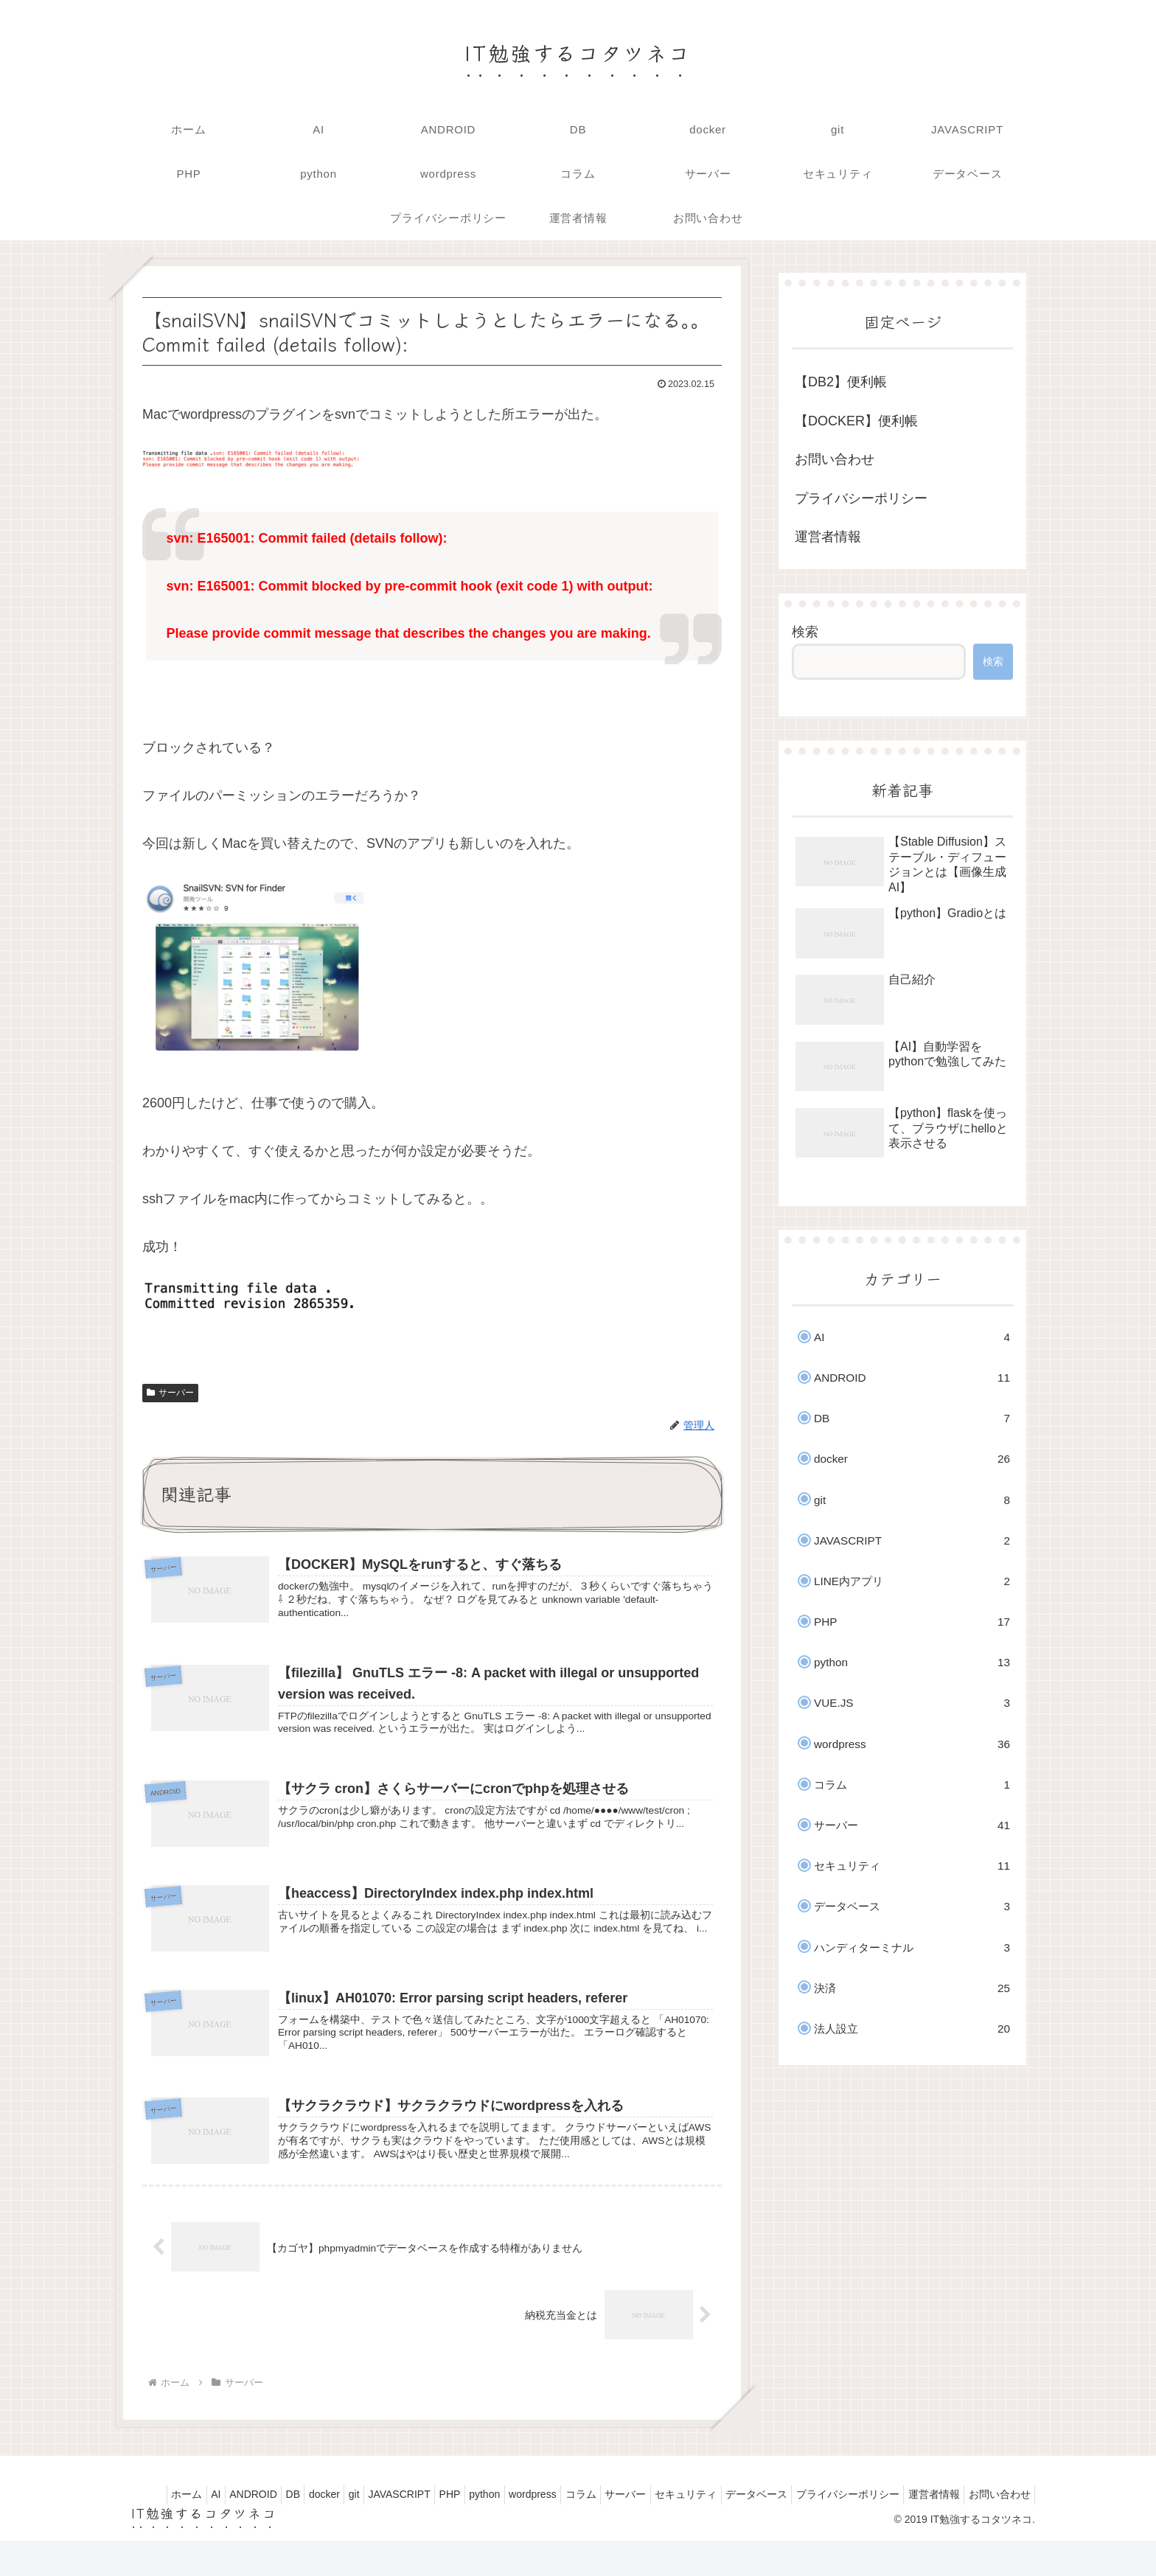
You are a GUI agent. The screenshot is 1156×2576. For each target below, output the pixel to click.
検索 (805, 631)
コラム (614, 2511)
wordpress (560, 2511)
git (354, 2511)
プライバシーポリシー (861, 498)
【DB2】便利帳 (841, 382)
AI (189, 2511)
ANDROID (233, 2511)
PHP (464, 2511)
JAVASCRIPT (406, 2511)
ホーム (153, 2511)
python (505, 2511)
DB (280, 2511)
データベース (811, 2511)
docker (317, 2511)
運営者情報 (828, 536)
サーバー (170, 1393)
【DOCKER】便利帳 (856, 421)
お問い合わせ (834, 459)
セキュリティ (734, 2511)
